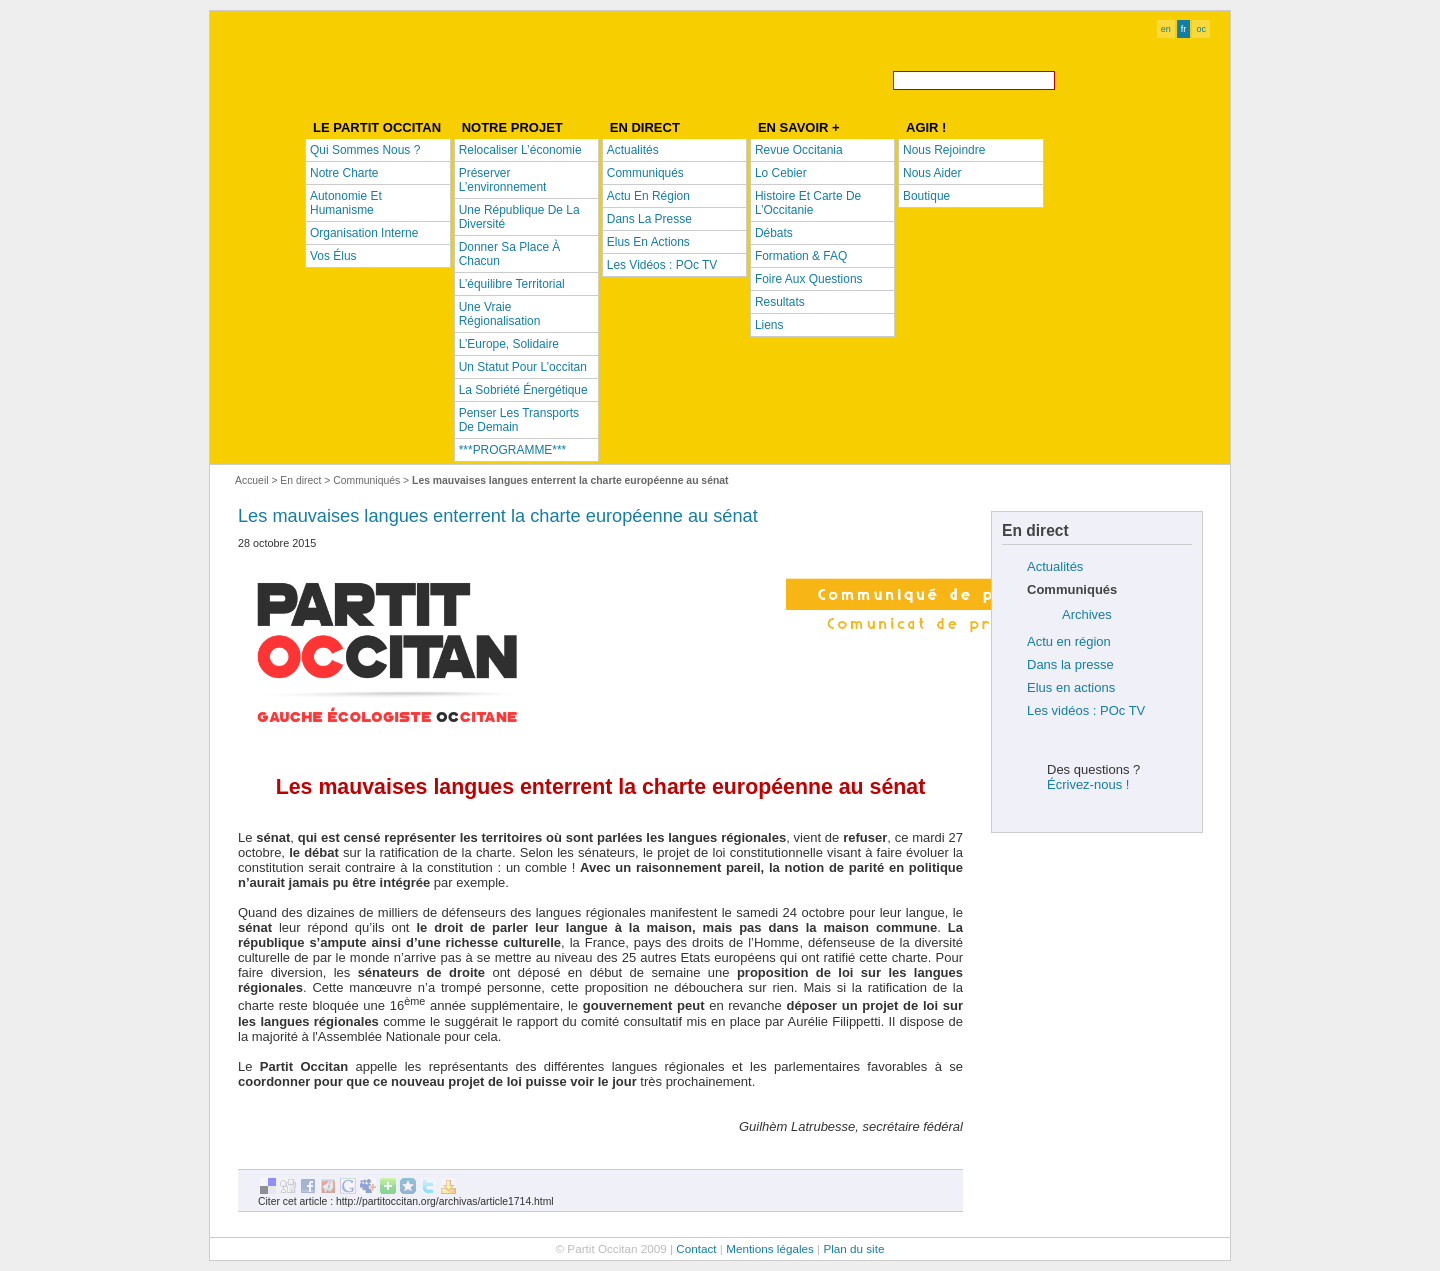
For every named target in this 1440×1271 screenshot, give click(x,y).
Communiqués (366, 480)
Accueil (252, 480)
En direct (300, 480)
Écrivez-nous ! (1088, 784)
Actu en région (1069, 641)
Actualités (1055, 566)
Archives (1087, 614)
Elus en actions (1071, 687)
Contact (696, 1248)
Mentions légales (770, 1248)
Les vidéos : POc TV (1086, 710)
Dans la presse (1070, 664)
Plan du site (853, 1248)
